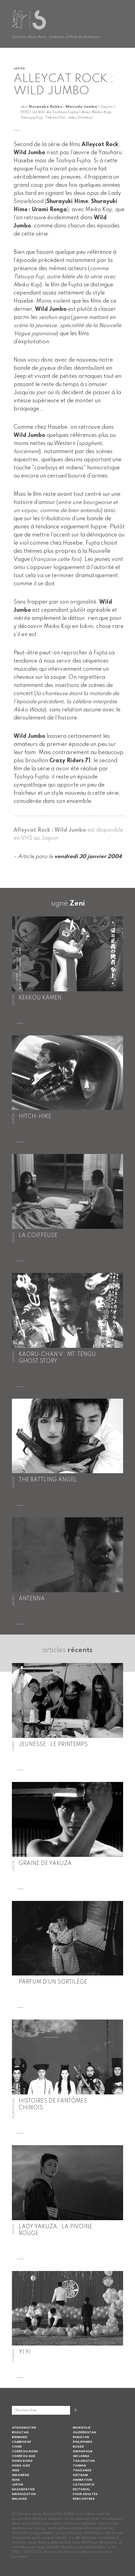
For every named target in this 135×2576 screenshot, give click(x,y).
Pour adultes (85, 2494)
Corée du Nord (25, 2451)
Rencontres (84, 2498)
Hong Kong (22, 2460)
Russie (78, 2446)
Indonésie (20, 2475)
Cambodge (21, 2441)
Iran (16, 2479)
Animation (82, 2479)
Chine (17, 2446)
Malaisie (19, 2498)
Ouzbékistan (84, 2432)
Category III (84, 2484)
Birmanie (19, 2437)
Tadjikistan (84, 2460)
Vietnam (80, 2475)
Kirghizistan (24, 2494)
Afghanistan (24, 2427)
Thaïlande (82, 2470)
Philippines (82, 2441)
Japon (17, 2484)
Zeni (77, 903)
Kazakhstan (23, 2489)
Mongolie (81, 2427)
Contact (19, 2557)
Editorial (81, 2489)
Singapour (82, 2451)
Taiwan (79, 2465)
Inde (15, 2470)
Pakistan (81, 2437)
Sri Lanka (81, 2456)
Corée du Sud (23, 2456)
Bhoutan (20, 2432)
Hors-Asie (21, 2465)
